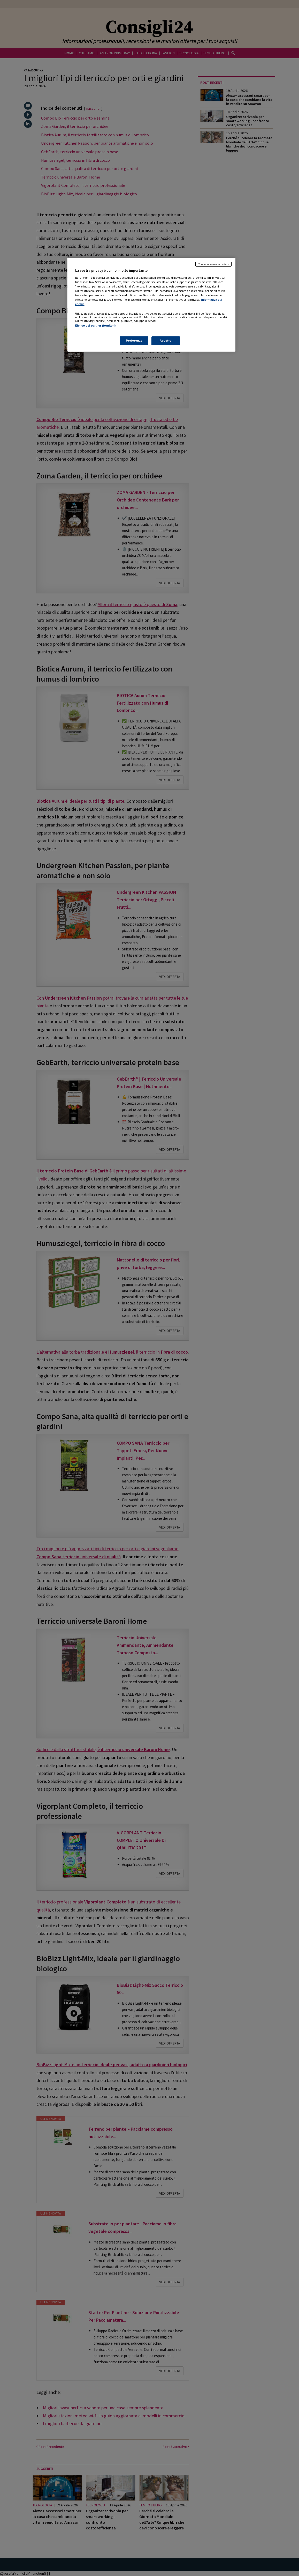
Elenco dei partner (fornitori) (95, 325)
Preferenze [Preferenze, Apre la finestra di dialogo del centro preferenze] (134, 340)
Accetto (166, 340)
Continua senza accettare (213, 264)
